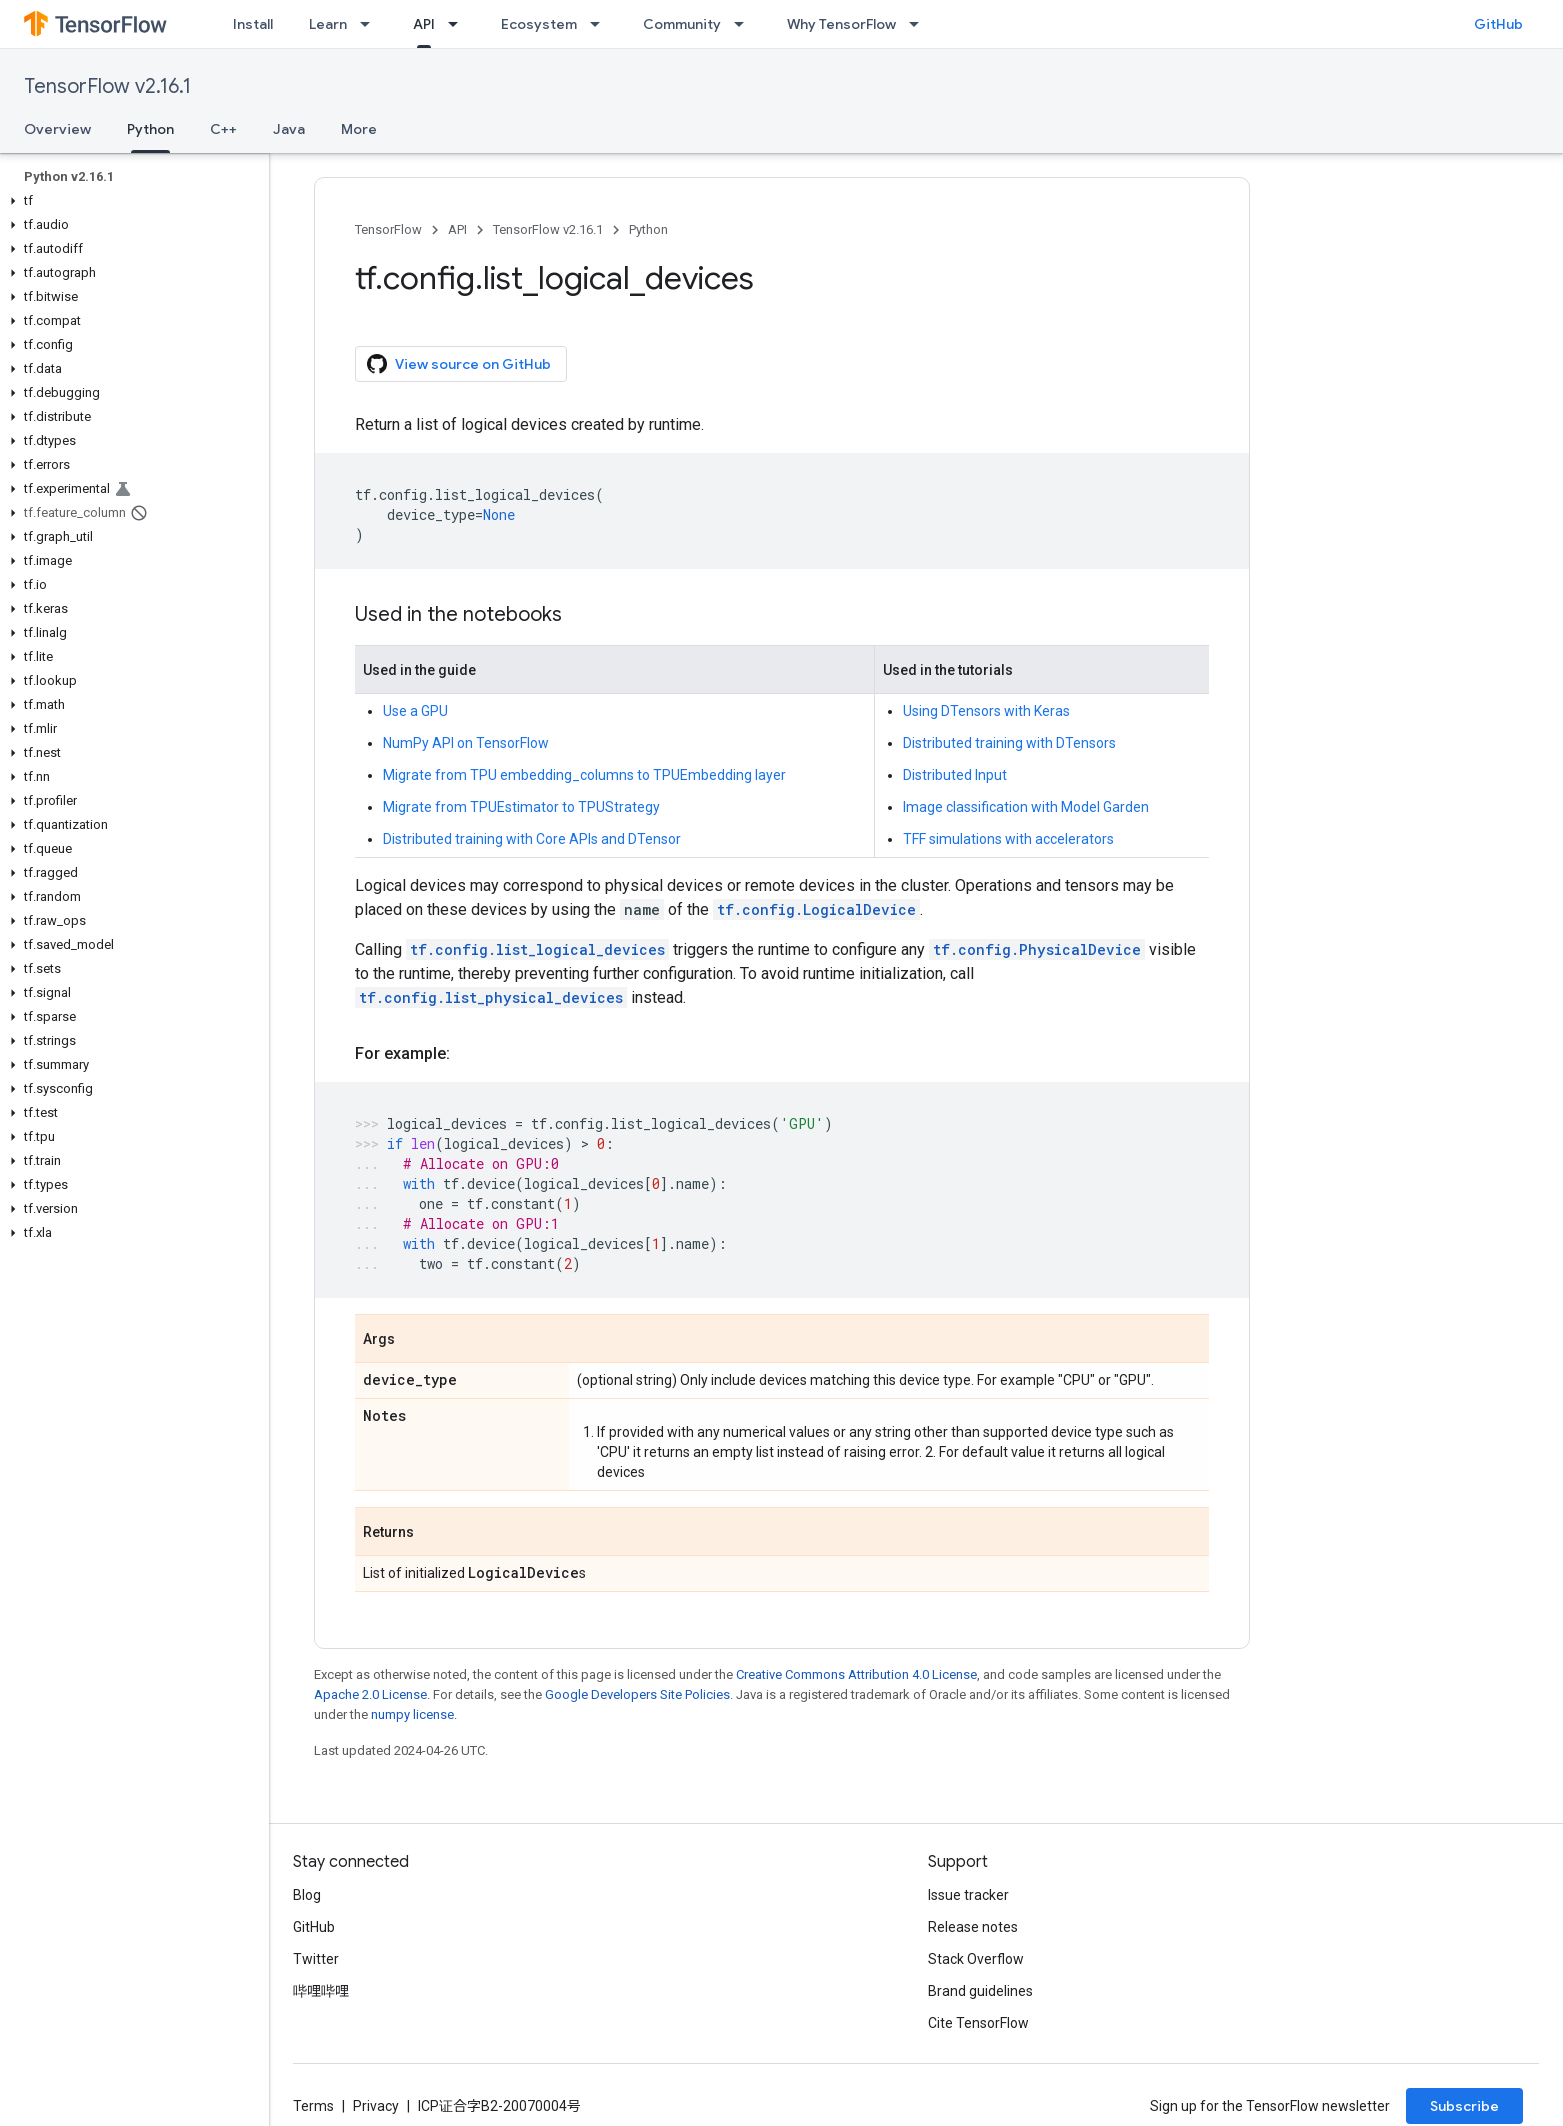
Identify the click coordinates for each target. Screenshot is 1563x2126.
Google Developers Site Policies (637, 1694)
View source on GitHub (459, 364)
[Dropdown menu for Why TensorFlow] (920, 24)
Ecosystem (539, 24)
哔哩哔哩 (321, 1991)
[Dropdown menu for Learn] (371, 24)
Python (648, 229)
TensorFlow (388, 229)
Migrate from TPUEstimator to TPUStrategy (521, 807)
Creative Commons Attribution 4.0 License (856, 1674)
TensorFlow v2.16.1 (107, 86)
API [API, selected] (424, 24)
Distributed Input (955, 775)
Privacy (376, 2106)
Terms (313, 2106)
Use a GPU (415, 711)
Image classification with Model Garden (1026, 807)
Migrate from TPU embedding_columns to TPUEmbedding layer (584, 775)
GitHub (1498, 24)
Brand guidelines (980, 1991)
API (457, 229)
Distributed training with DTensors (1009, 743)
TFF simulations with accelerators (1008, 839)
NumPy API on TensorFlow (466, 743)
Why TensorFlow (841, 24)
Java (289, 129)
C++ (223, 129)
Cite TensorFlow (978, 2023)
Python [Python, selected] (150, 129)
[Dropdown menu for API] (459, 24)
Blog (307, 1895)
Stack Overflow (976, 1959)
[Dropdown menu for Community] (745, 24)
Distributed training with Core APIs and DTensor (532, 839)
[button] (130, 201)
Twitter (316, 1959)
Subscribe (1464, 2106)
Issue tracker (968, 1895)
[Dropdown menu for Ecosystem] (601, 24)
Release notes (973, 1927)
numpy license (412, 1714)
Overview (57, 129)
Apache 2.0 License (370, 1694)
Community (682, 24)
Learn (328, 24)
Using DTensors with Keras (986, 711)
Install (253, 24)
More (359, 129)
